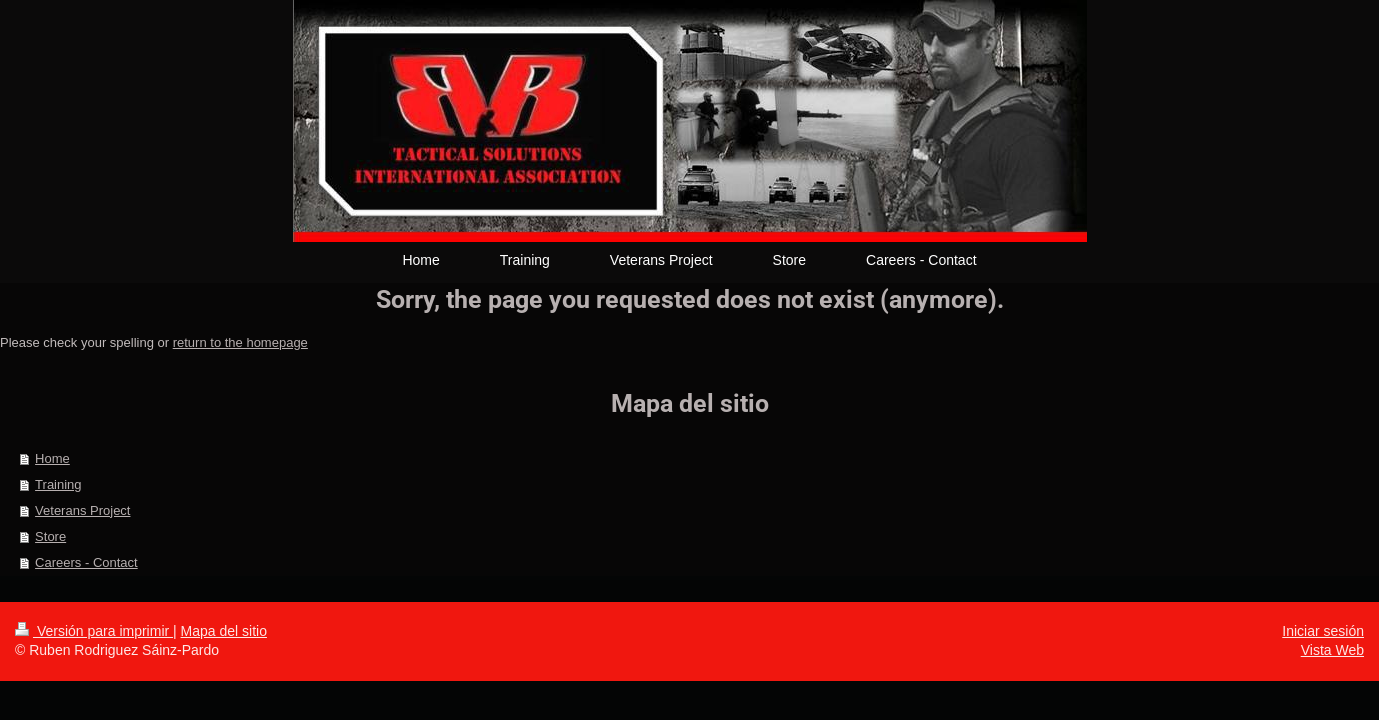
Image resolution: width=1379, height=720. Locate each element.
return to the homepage (240, 342)
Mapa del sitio (224, 631)
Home (52, 458)
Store (50, 536)
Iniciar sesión (1323, 631)
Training (58, 484)
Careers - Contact (86, 562)
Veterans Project (82, 510)
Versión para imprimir (94, 631)
